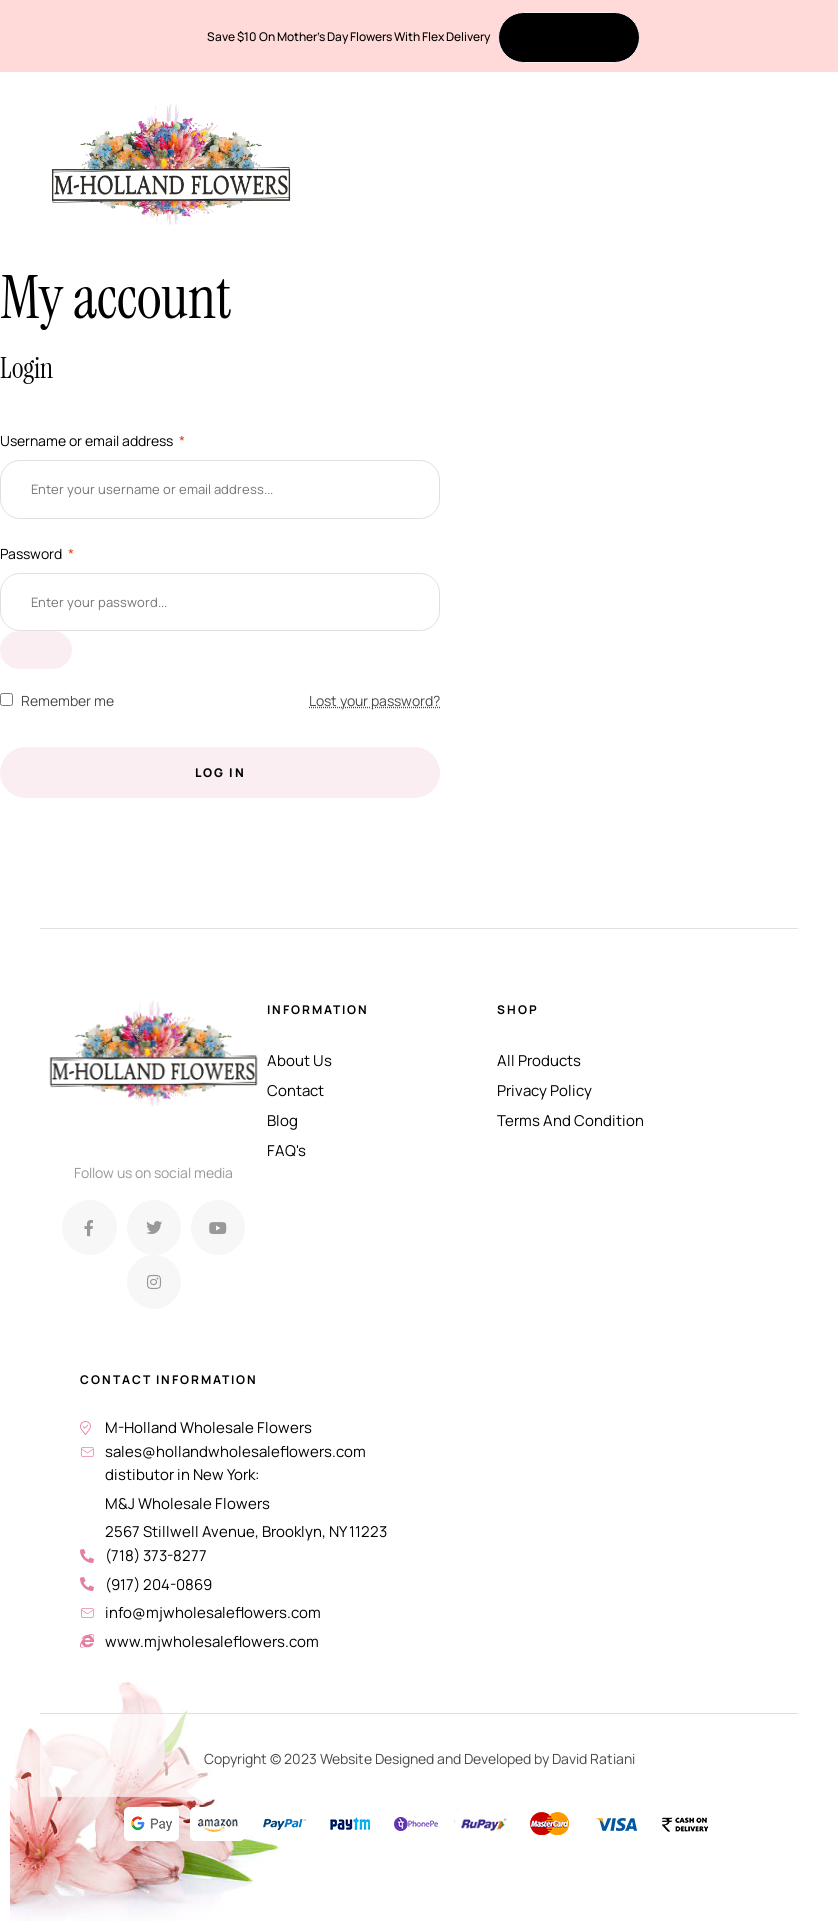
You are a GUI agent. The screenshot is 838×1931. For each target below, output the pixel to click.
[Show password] (36, 650)
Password (37, 553)
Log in (220, 772)
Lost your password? (374, 700)
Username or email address (92, 440)
